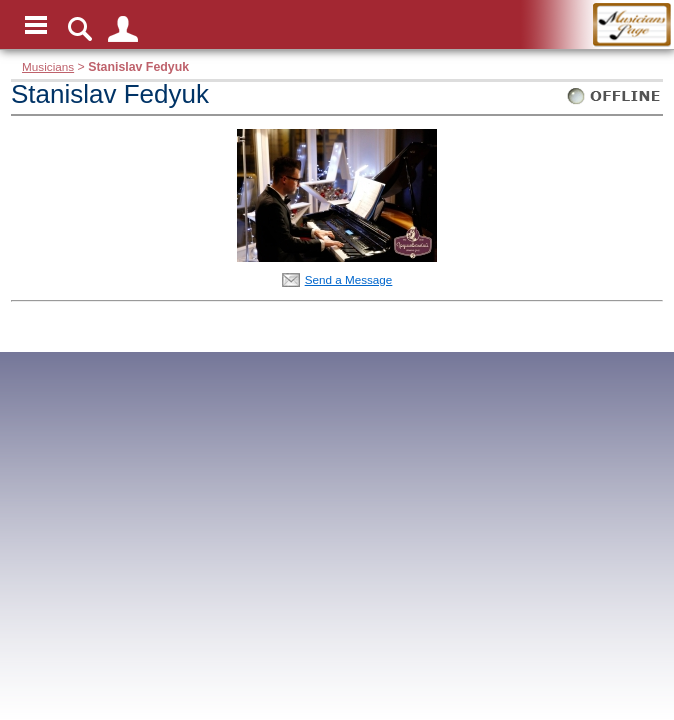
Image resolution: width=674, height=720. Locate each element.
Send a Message (349, 279)
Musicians (48, 66)
